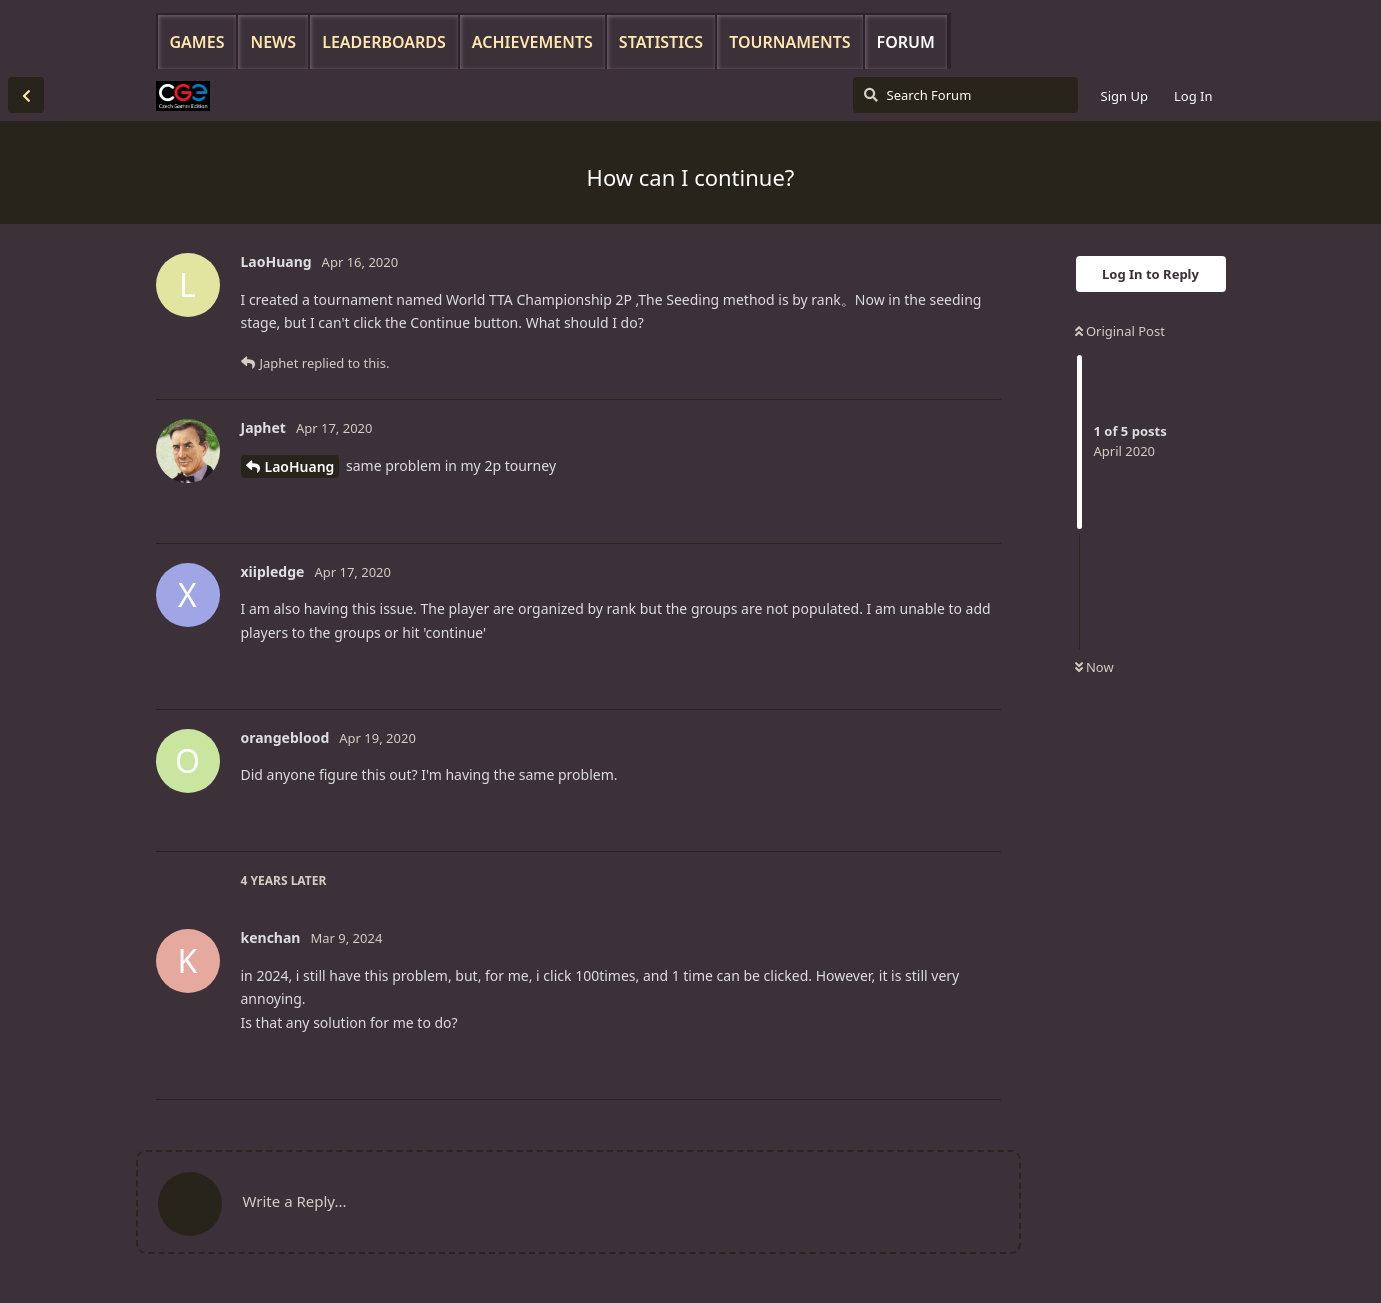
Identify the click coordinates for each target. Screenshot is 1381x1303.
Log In (1193, 96)
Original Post (1120, 331)
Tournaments (789, 42)
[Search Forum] (965, 95)
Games (197, 42)
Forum (906, 42)
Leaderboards (384, 42)
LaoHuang (300, 466)
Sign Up (1124, 96)
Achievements (532, 42)
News (273, 42)
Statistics (661, 42)
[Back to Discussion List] (26, 95)
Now (1094, 667)
